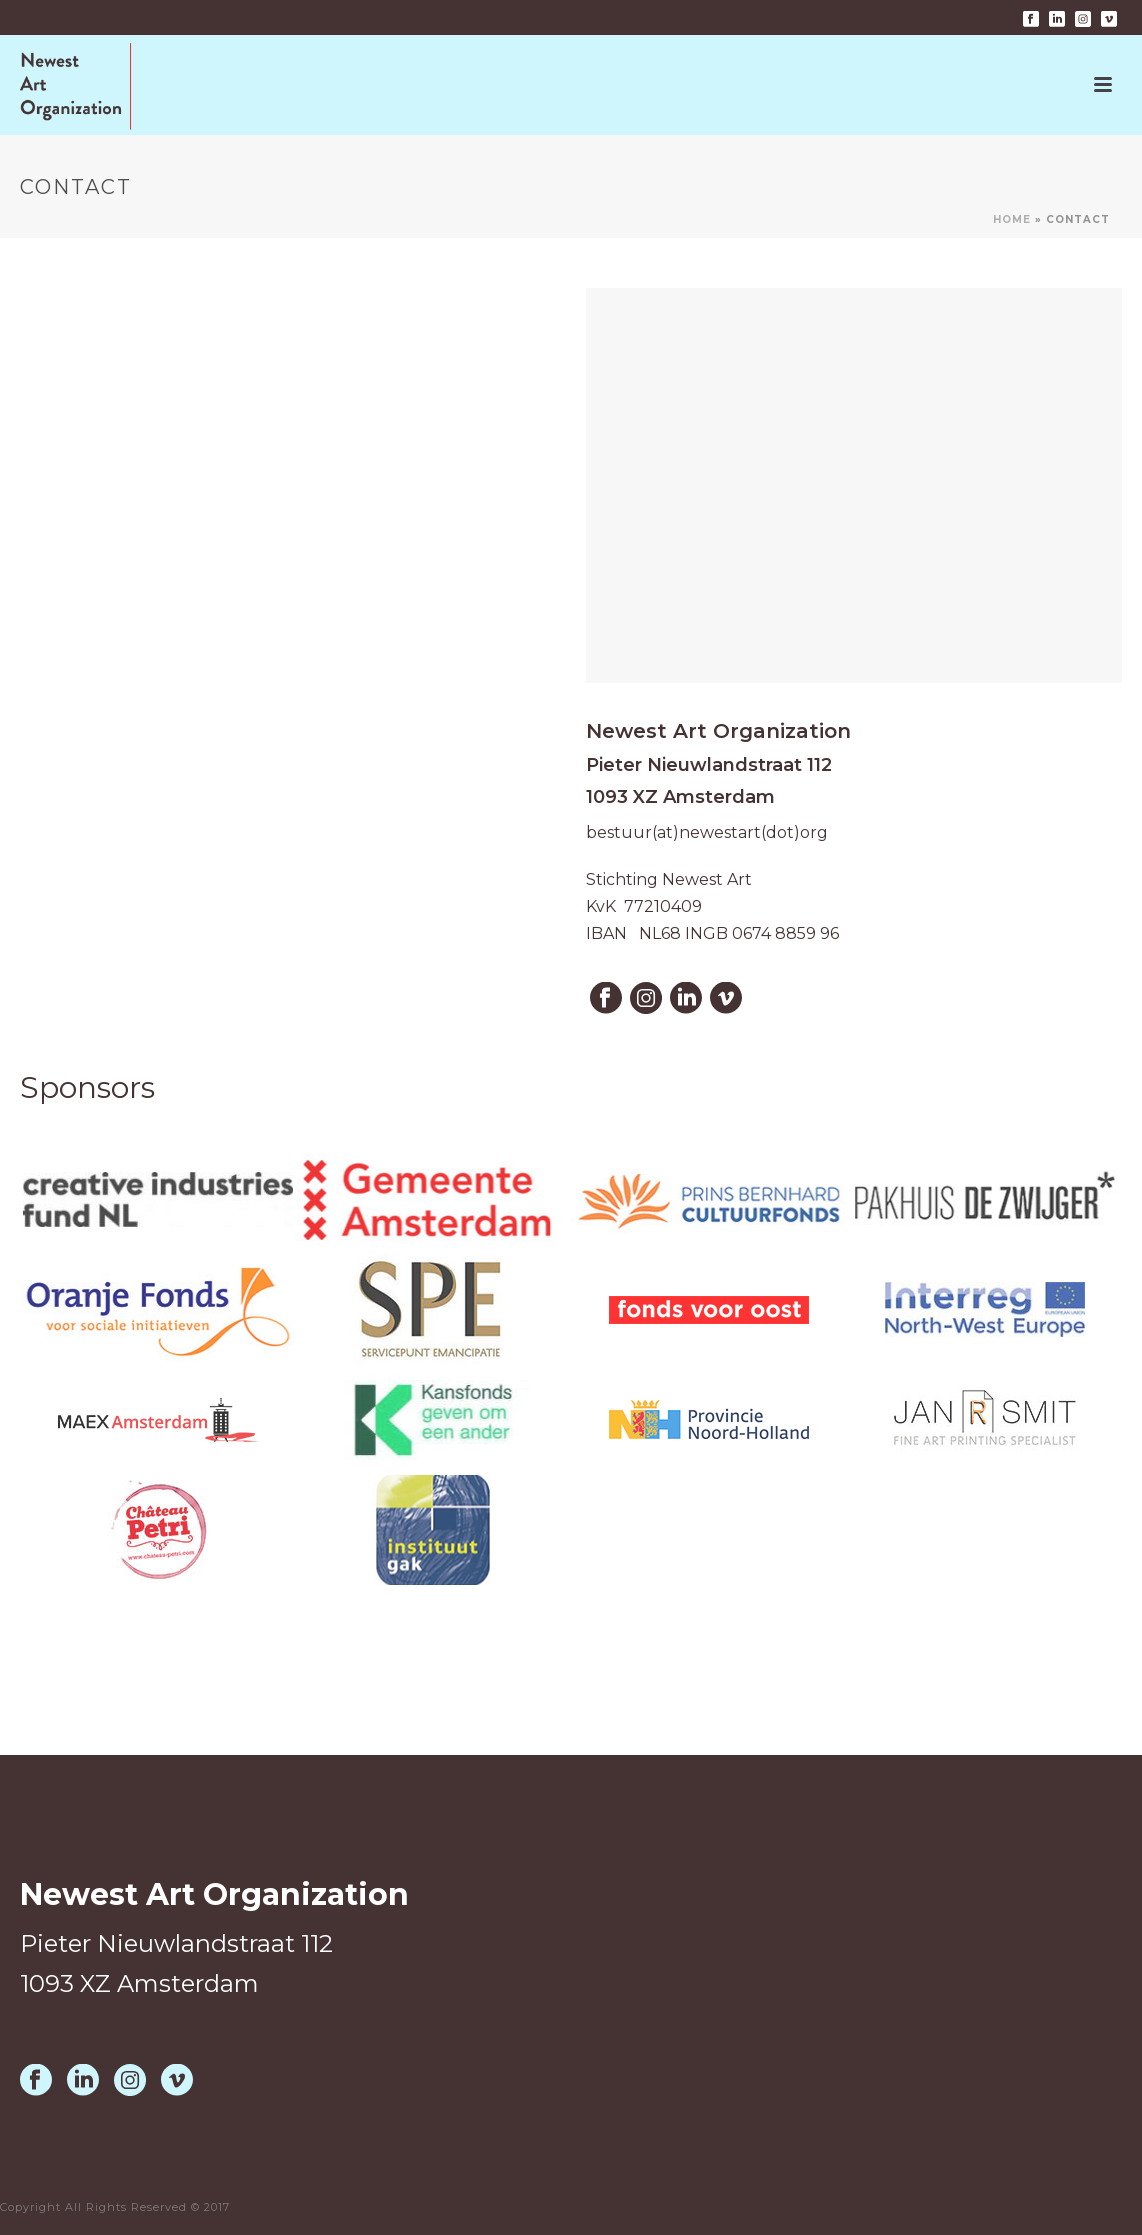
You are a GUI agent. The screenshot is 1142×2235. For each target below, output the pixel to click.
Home (1012, 219)
